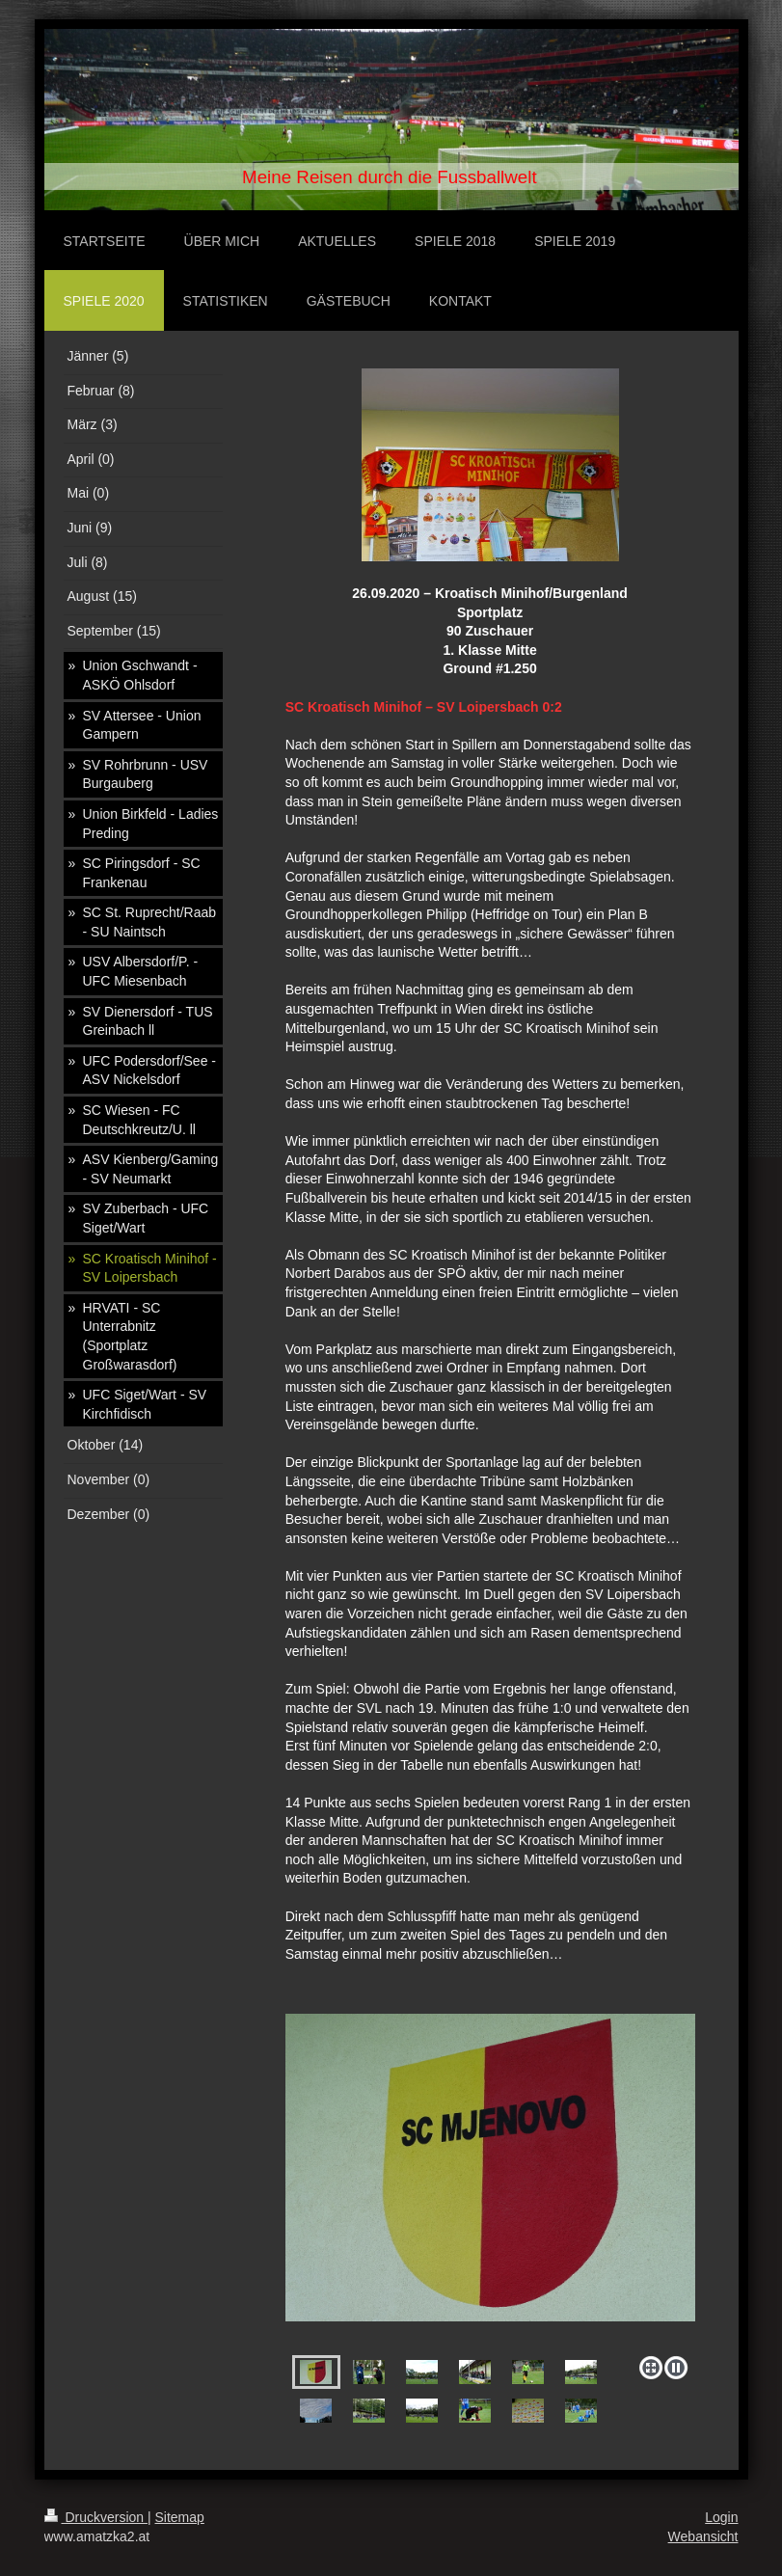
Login (721, 2517)
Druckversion (96, 2517)
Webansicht (703, 2536)
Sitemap (179, 2517)
